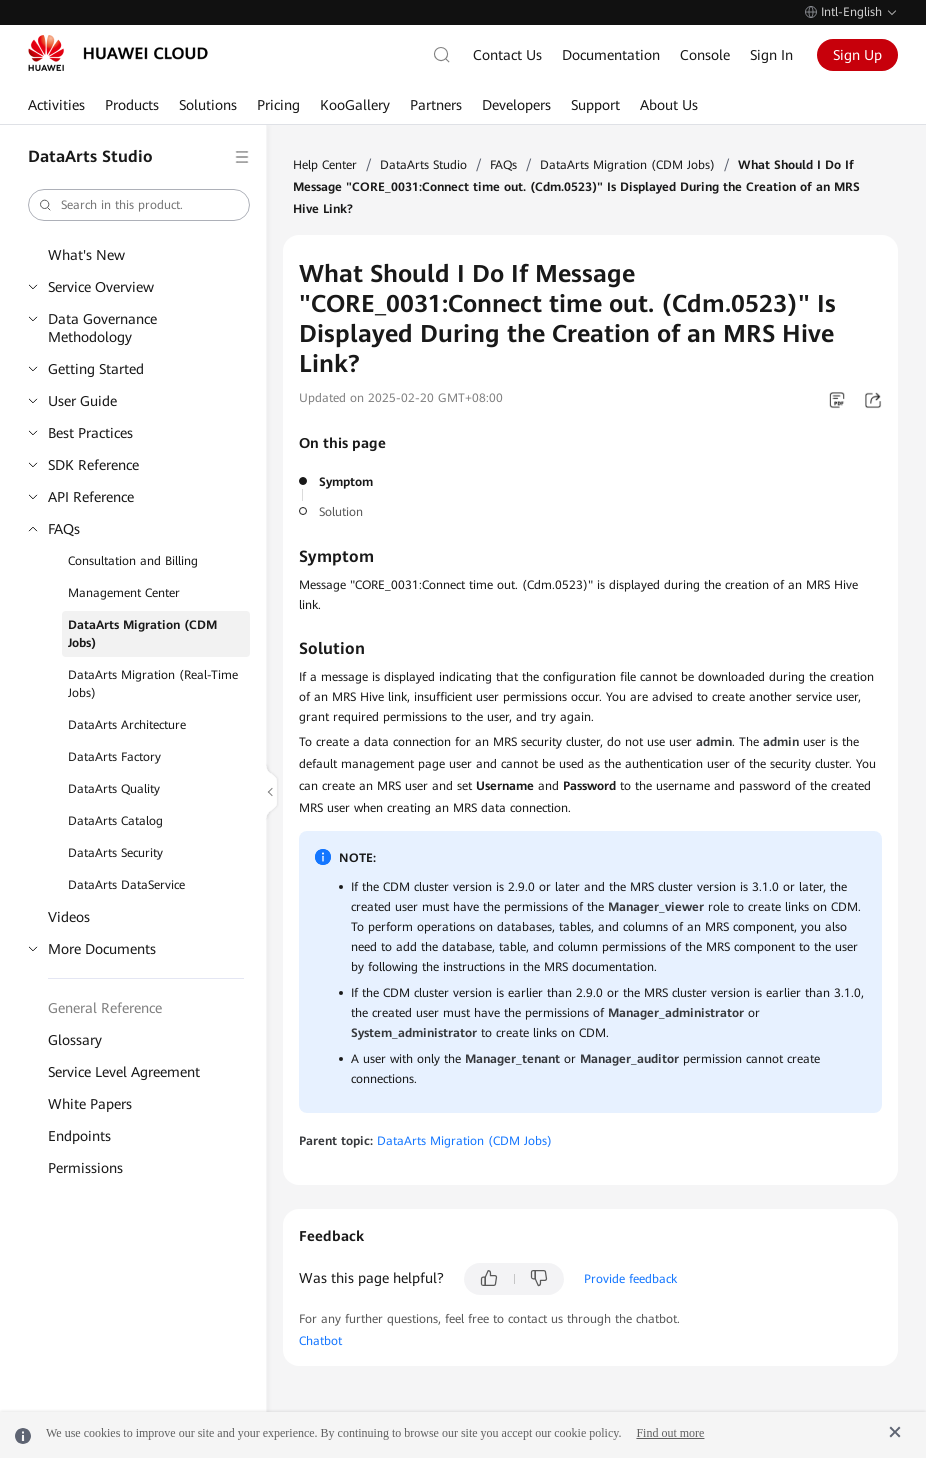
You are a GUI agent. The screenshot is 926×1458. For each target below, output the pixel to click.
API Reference (91, 497)
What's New (86, 255)
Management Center (124, 593)
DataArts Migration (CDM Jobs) (142, 634)
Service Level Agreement (124, 1072)
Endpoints (79, 1136)
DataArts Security (115, 853)
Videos (69, 917)
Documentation (611, 55)
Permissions (85, 1168)
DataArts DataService (126, 885)
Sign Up (857, 55)
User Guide (82, 401)
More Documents (102, 949)
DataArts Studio (423, 165)
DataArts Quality (114, 789)
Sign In (771, 55)
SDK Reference (93, 465)
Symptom (346, 482)
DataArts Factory (114, 757)
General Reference (105, 1008)
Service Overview (101, 287)
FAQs (64, 529)
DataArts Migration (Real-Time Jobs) (153, 684)
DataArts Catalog (115, 821)
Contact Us (507, 55)
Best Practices (90, 433)
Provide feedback (630, 1279)
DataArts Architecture (127, 725)
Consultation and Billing (133, 561)
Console (705, 55)
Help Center (325, 165)
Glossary (75, 1040)
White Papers (90, 1104)
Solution (341, 512)
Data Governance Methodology (102, 328)
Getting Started (96, 369)
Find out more (670, 1433)
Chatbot (320, 1341)
